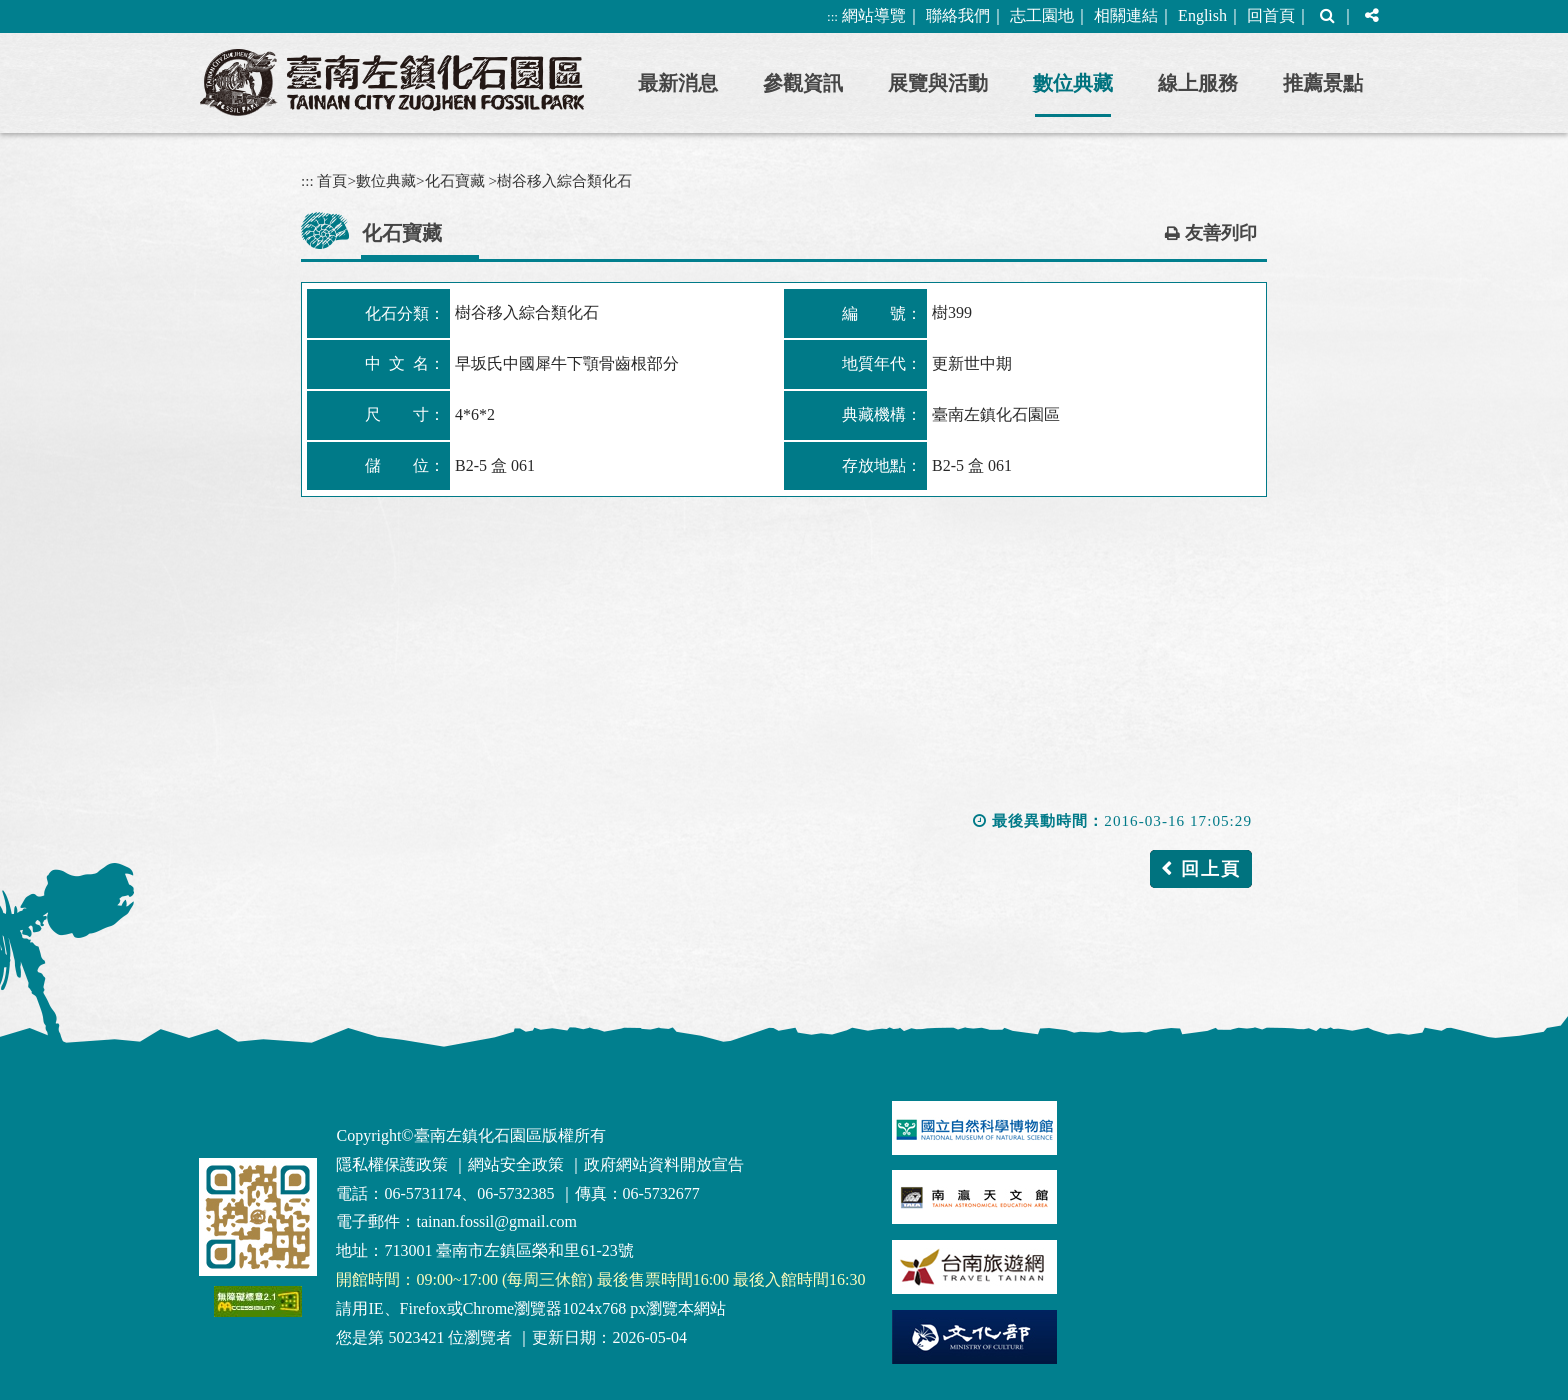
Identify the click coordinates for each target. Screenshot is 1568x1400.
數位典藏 (1073, 83)
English (1202, 15)
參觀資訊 (803, 83)
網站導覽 (874, 15)
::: (832, 16)
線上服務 (1198, 83)
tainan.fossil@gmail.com (496, 1221)
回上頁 (1211, 869)
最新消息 (678, 83)
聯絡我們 (958, 15)
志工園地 (1042, 15)
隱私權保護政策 (392, 1164)
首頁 (332, 180)
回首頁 (1271, 15)
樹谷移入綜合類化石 (564, 180)
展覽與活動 (938, 83)
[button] (1327, 16)
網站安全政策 (516, 1164)
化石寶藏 (455, 180)
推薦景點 (1323, 83)
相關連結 (1126, 15)
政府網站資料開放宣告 (664, 1164)
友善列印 (1221, 233)
